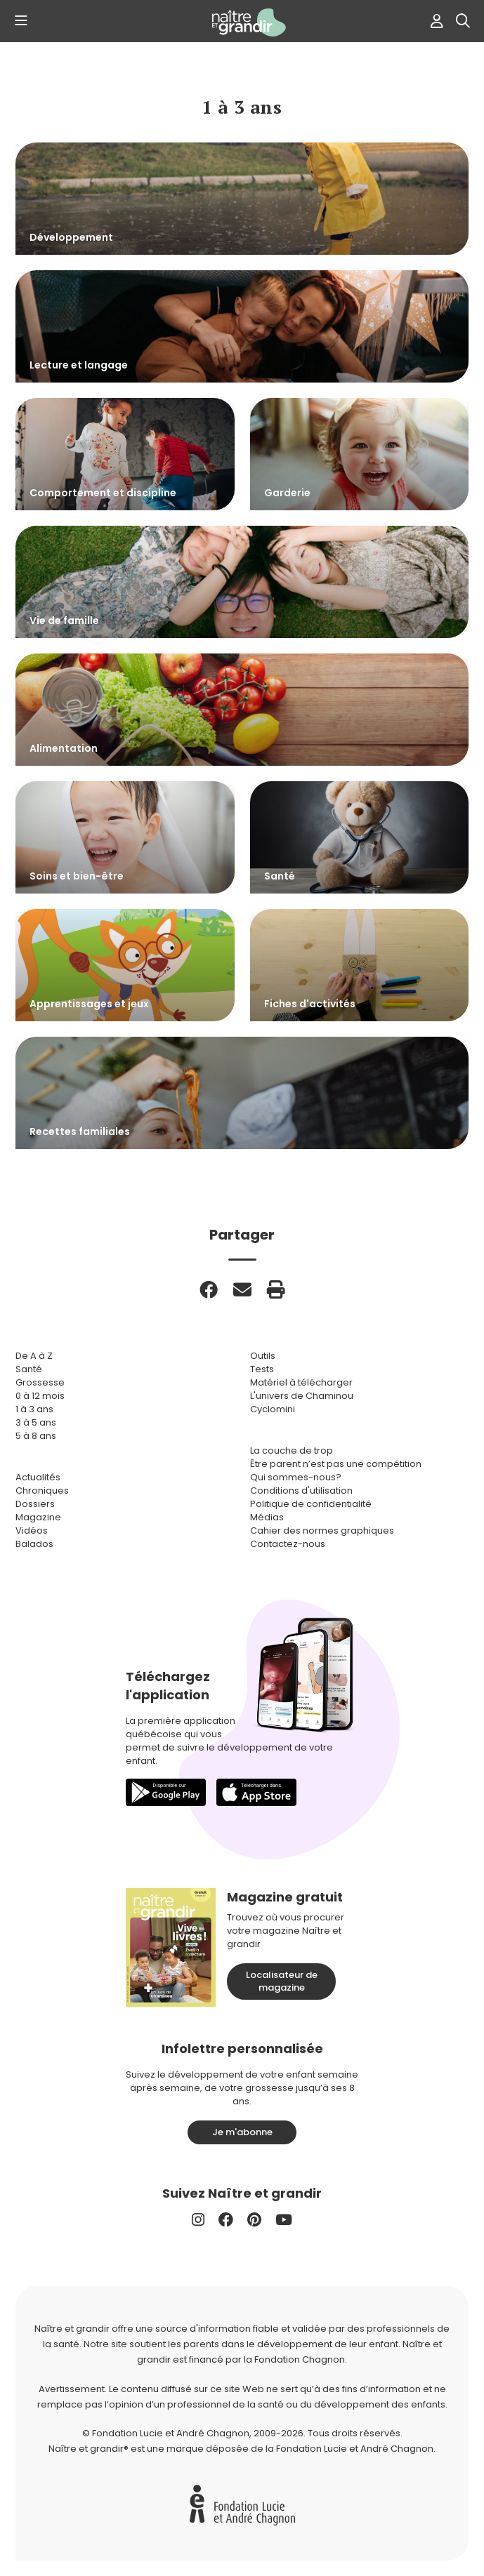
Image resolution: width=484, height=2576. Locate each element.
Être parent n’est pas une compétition (335, 1463)
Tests (262, 1369)
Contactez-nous (287, 1544)
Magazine (38, 1517)
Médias (267, 1517)
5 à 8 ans (35, 1435)
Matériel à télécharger (301, 1382)
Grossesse (40, 1382)
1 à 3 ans (34, 1409)
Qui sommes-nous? (295, 1477)
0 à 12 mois (40, 1395)
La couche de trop (291, 1450)
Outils (262, 1355)
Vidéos (31, 1530)
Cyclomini (272, 1409)
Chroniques (42, 1490)
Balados (34, 1544)
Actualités (37, 1477)
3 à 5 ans (35, 1422)
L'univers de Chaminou (301, 1395)
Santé (28, 1369)
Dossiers (35, 1504)
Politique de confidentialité (311, 1504)
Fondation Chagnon (299, 2359)
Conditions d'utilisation (301, 1490)
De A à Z (34, 1355)
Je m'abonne (242, 2132)
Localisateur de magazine (282, 1981)
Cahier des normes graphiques (322, 1530)
